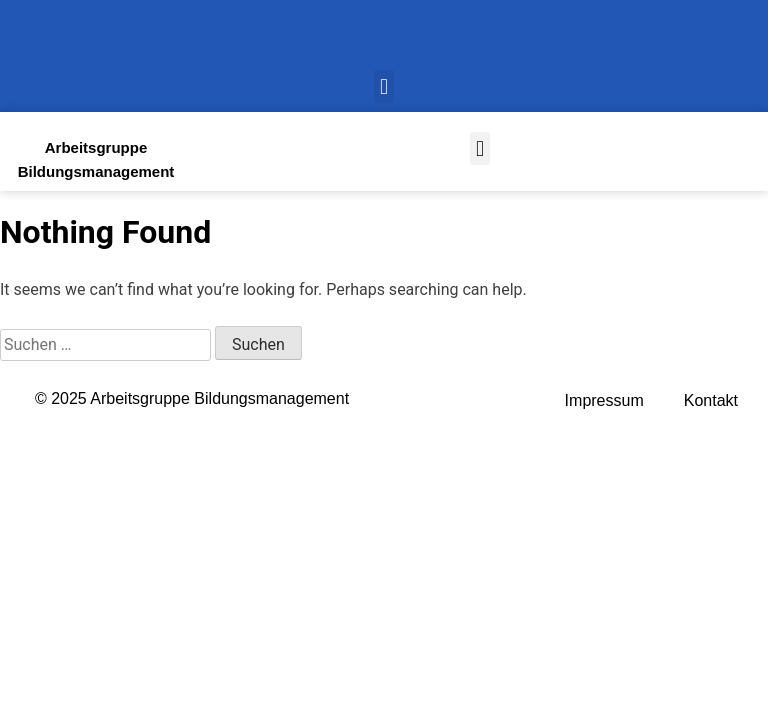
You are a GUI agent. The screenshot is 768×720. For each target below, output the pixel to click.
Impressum (604, 400)
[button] (383, 86)
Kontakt (711, 400)
